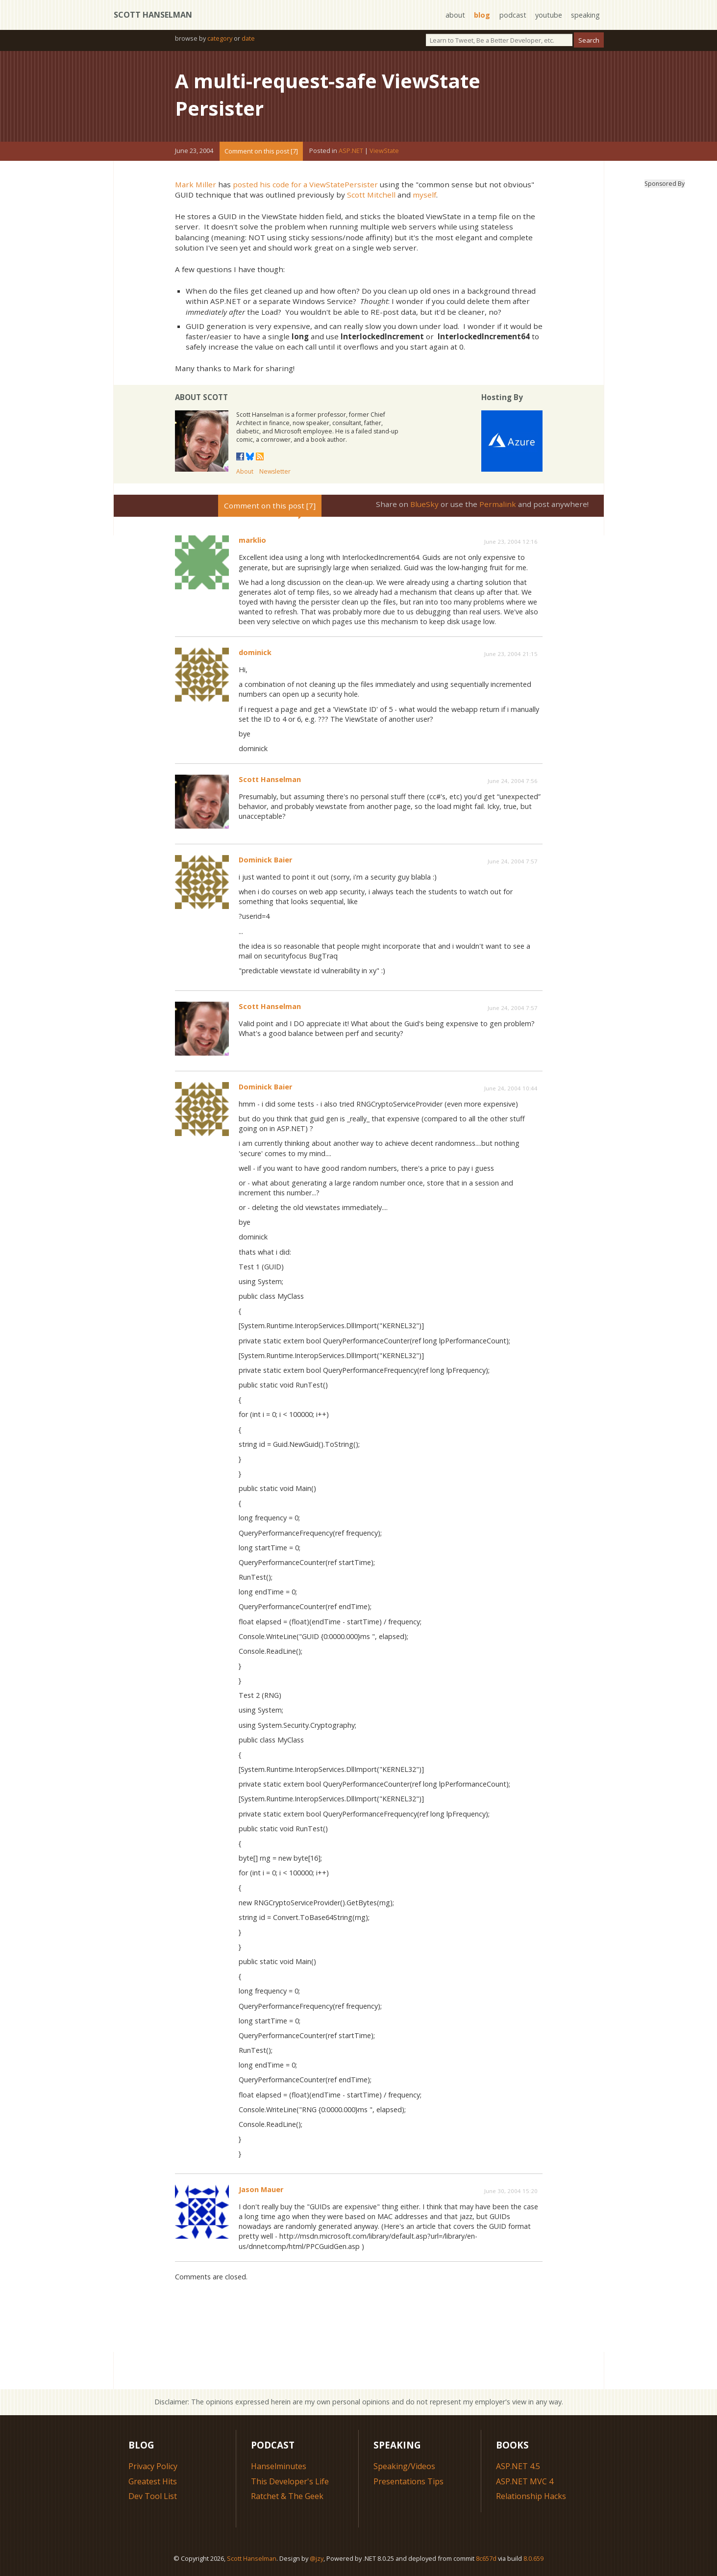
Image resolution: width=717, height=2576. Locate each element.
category (219, 38)
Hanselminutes (278, 2466)
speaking (585, 15)
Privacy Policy (152, 2466)
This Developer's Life (290, 2481)
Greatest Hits (152, 2481)
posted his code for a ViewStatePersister (305, 184)
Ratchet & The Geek (287, 2496)
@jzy (316, 2558)
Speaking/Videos (404, 2466)
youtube (548, 15)
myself (424, 195)
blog (482, 15)
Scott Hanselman (153, 14)
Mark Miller (195, 184)
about (455, 15)
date (248, 38)
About (244, 471)
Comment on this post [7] (261, 151)
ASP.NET (351, 151)
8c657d (486, 2558)
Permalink (497, 504)
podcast (512, 15)
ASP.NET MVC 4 (524, 2481)
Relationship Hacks (531, 2496)
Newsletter (275, 471)
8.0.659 (533, 2558)
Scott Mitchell (371, 195)
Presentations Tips (408, 2481)
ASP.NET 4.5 (518, 2466)
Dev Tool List (152, 2496)
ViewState (384, 151)
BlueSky (424, 504)
